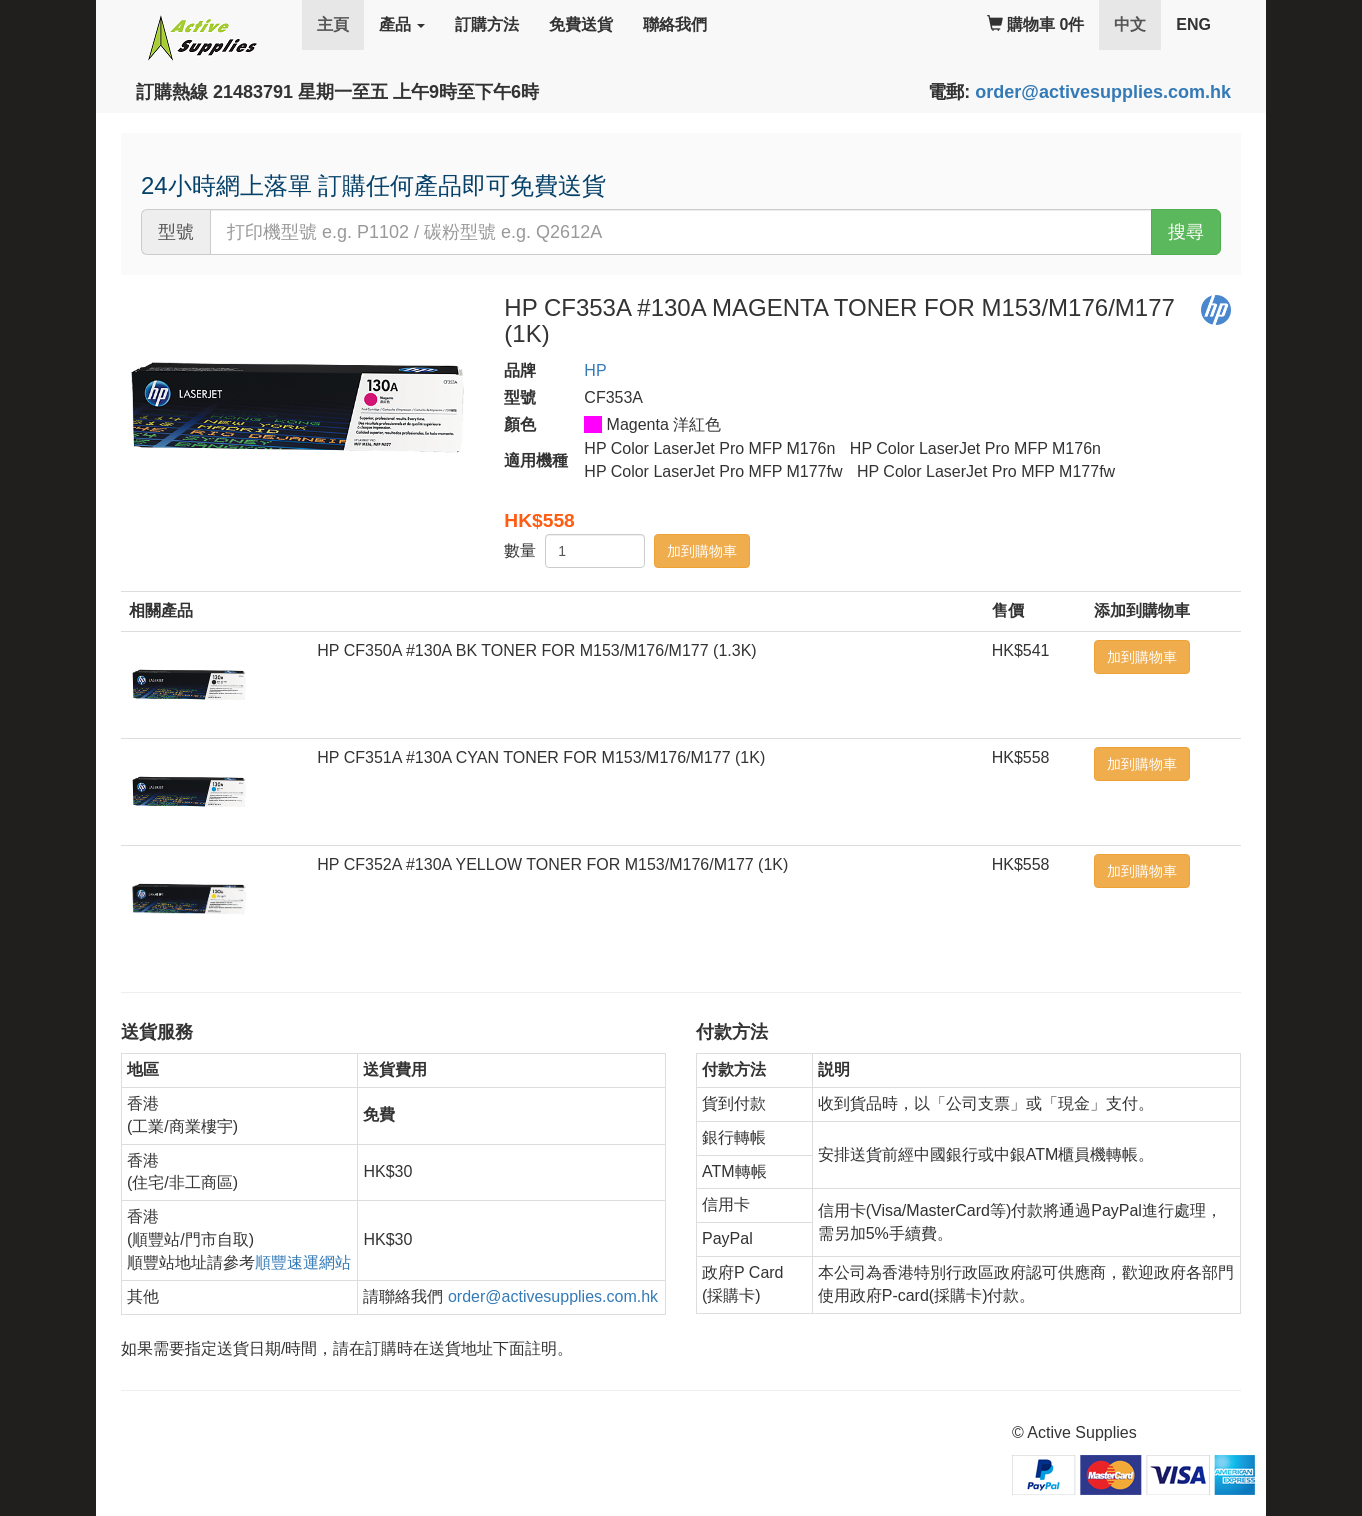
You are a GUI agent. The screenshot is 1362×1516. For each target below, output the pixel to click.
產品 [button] (402, 24)
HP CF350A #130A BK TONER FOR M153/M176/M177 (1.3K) (536, 650)
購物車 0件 (1036, 24)
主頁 (333, 24)
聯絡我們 (675, 24)
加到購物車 (702, 551)
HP (595, 370)
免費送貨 (581, 24)
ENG (1193, 24)
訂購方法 (487, 24)
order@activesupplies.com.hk (1103, 92)
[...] (681, 232)
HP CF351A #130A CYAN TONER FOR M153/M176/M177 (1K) (541, 757)
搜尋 (1186, 232)
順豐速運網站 (303, 1262)
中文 (1137, 23)
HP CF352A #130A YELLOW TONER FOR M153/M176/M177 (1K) (552, 864)
